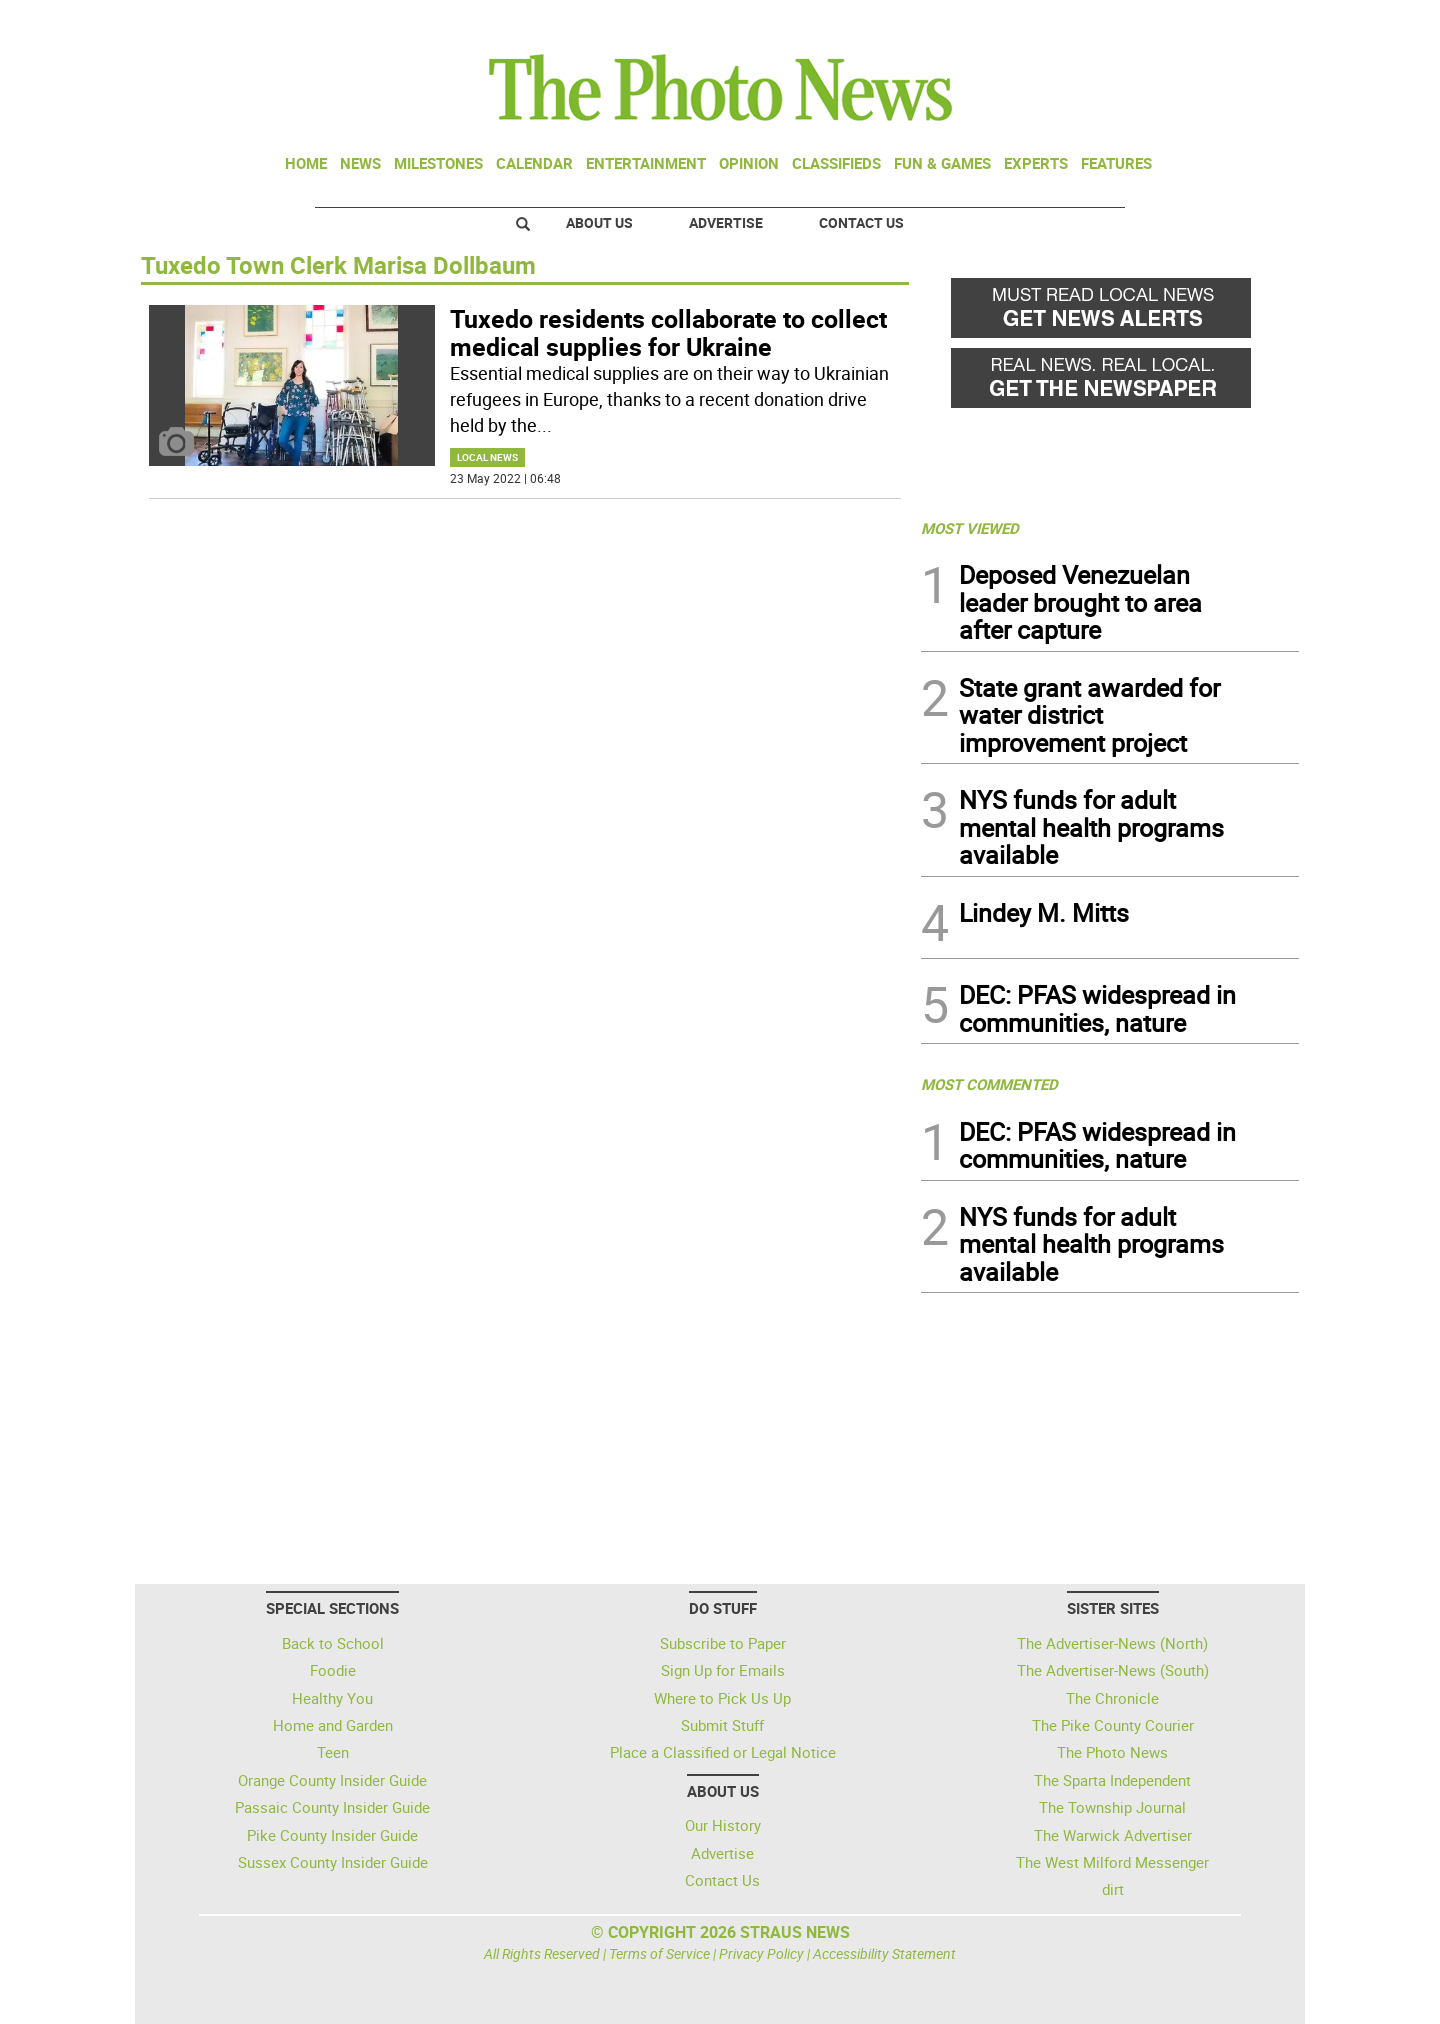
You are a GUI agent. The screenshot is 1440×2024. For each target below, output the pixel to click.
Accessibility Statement (884, 1953)
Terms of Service (659, 1953)
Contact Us (861, 222)
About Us (599, 222)
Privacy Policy (761, 1953)
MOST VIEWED (970, 528)
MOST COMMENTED (989, 1084)
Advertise (726, 222)
